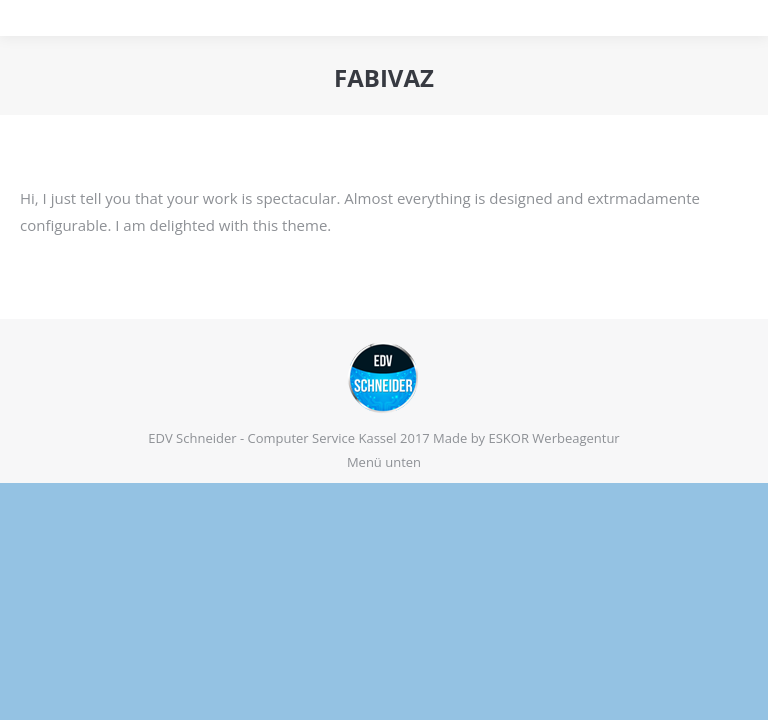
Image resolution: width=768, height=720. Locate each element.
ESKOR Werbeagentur (554, 438)
